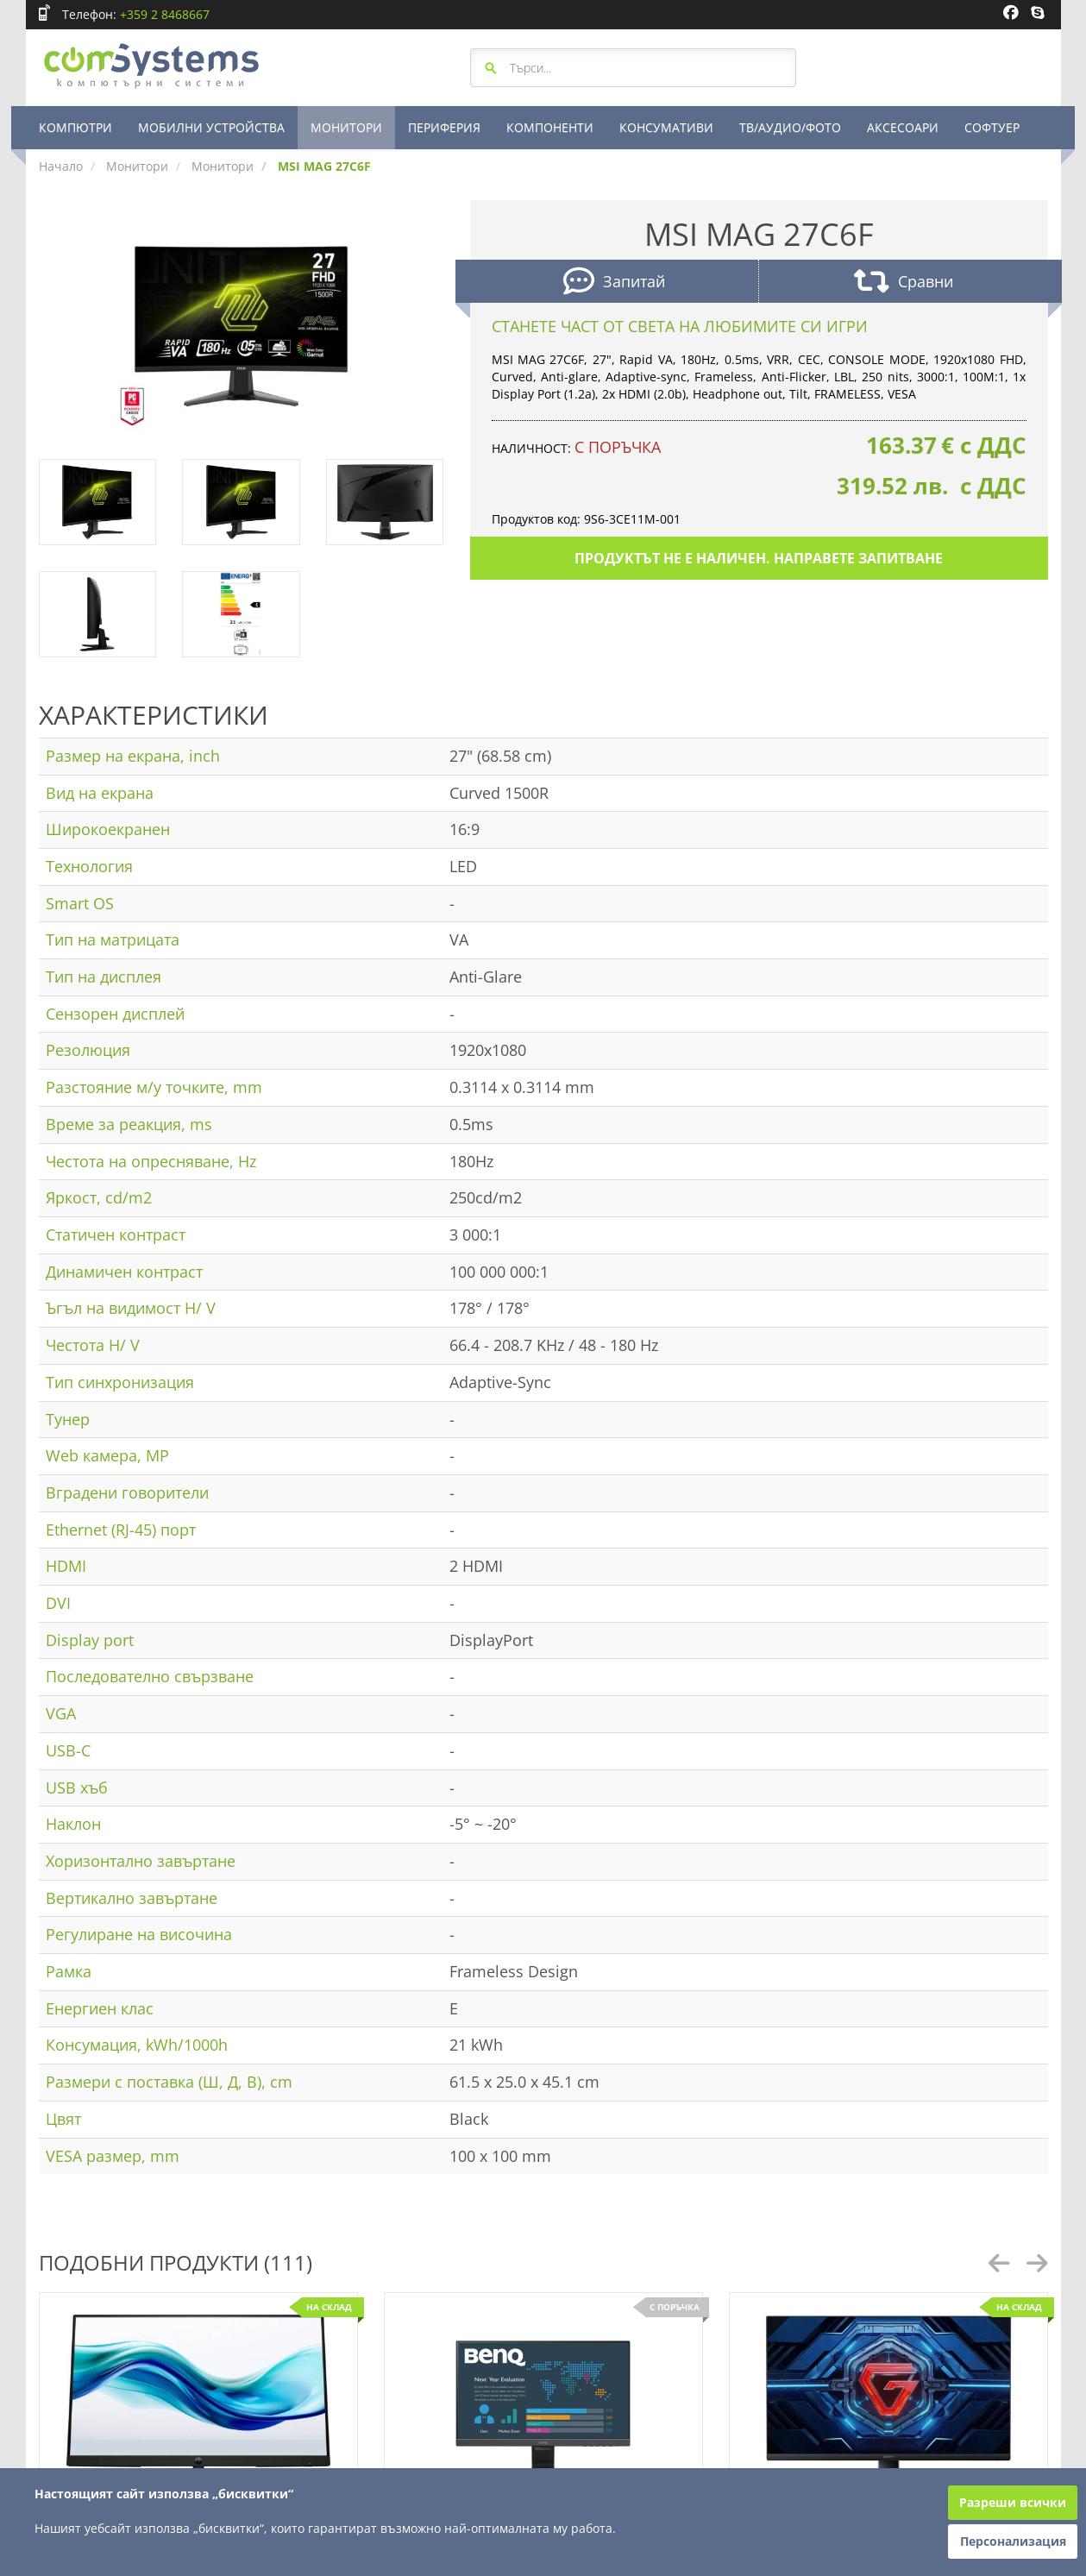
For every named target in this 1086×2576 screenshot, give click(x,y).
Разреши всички (1012, 2502)
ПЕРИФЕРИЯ (444, 127)
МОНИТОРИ (346, 127)
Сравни (903, 283)
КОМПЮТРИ (75, 127)
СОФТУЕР (992, 127)
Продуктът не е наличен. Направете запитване (758, 558)
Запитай (614, 283)
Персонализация (1013, 2541)
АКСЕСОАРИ (902, 127)
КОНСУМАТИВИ (666, 127)
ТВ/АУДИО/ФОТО (790, 127)
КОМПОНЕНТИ (549, 127)
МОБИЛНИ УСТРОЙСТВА (211, 127)
